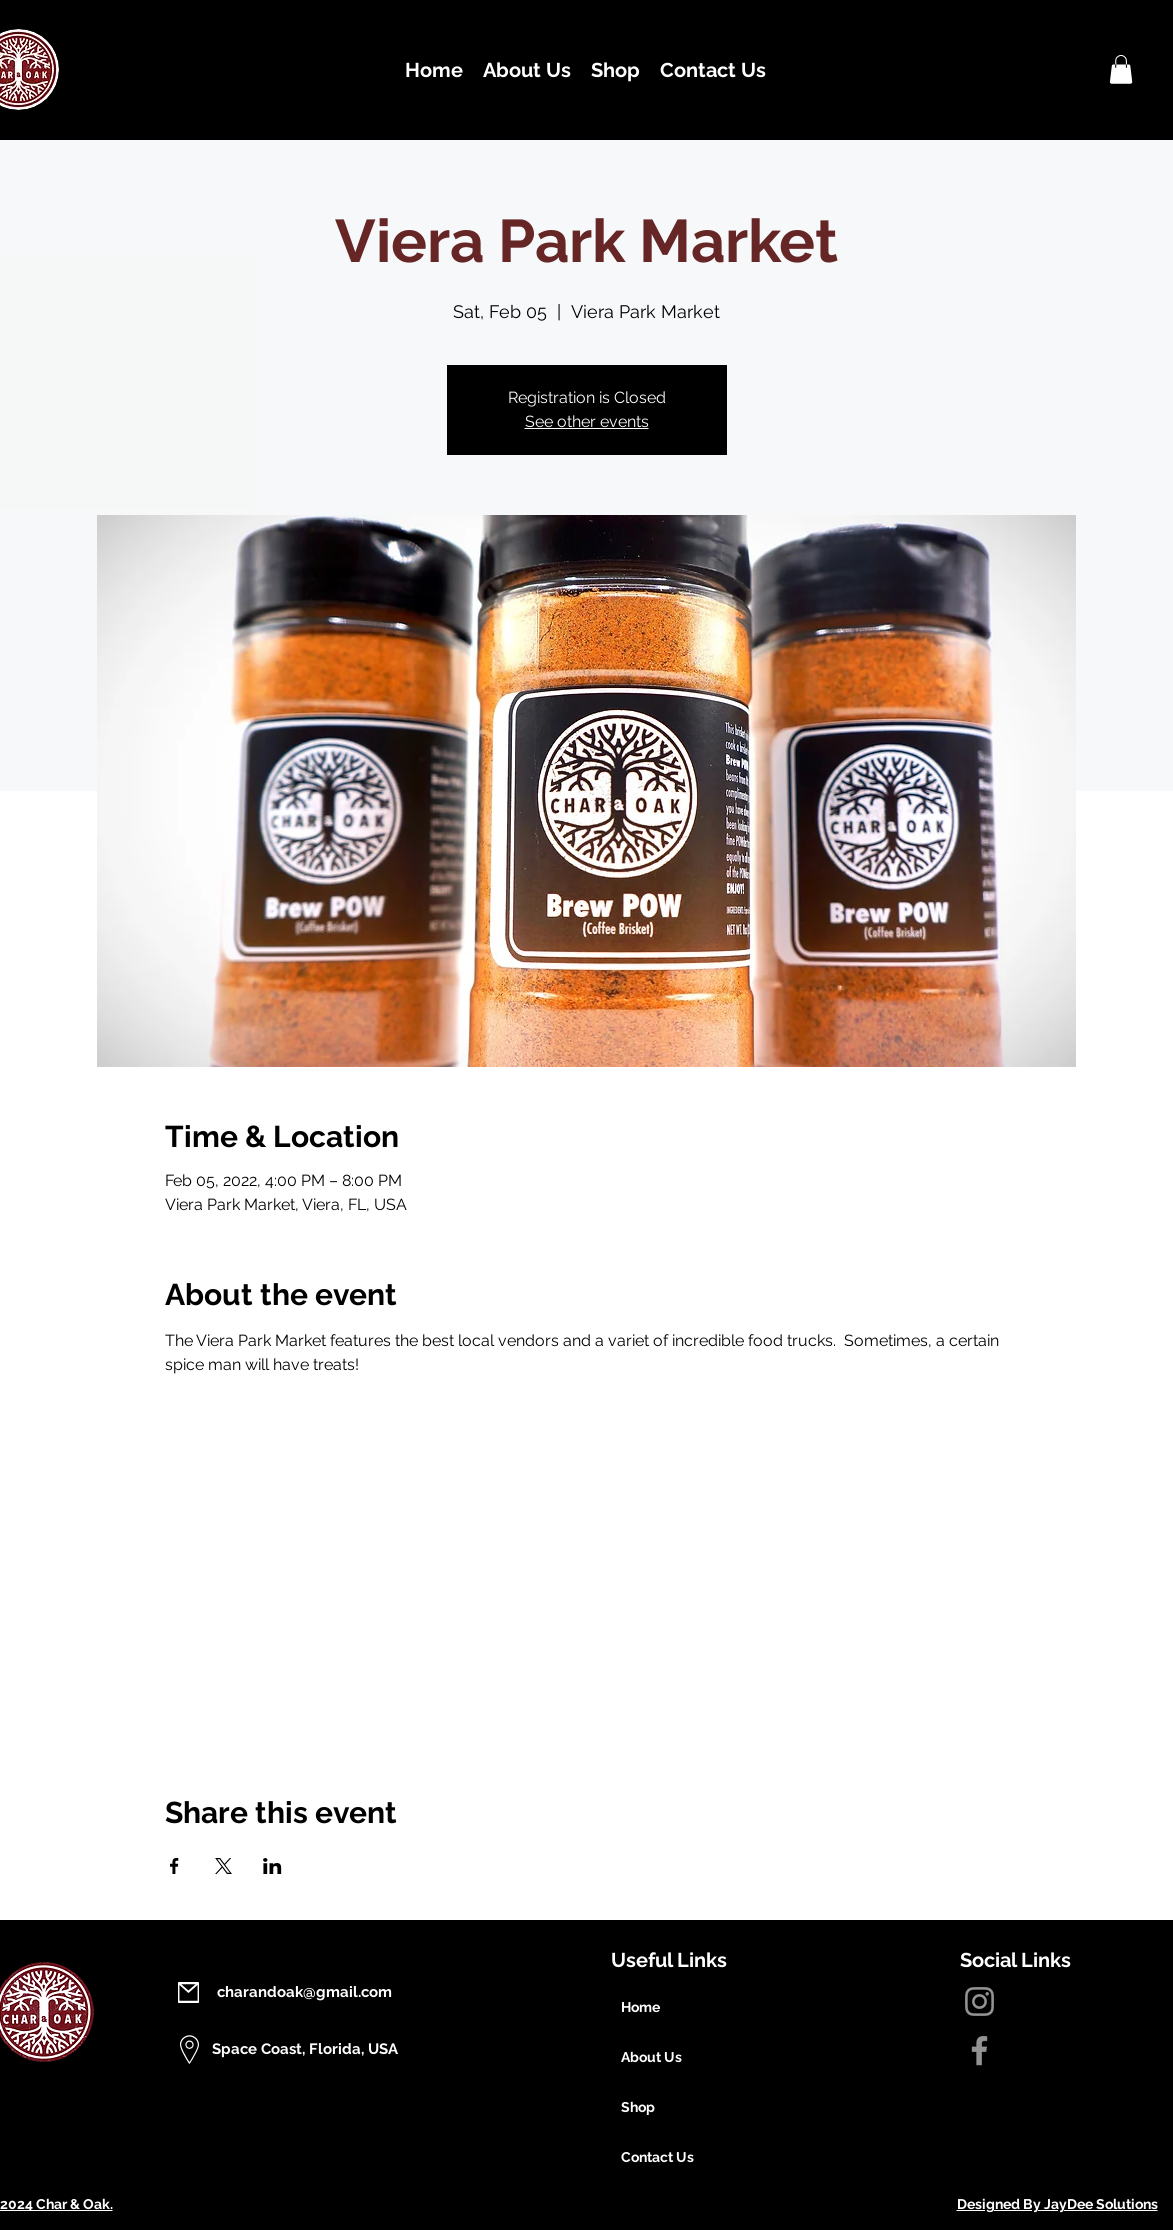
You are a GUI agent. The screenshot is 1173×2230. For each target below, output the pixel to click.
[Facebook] (979, 2050)
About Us (651, 2057)
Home (640, 2007)
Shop (638, 2107)
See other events (587, 421)
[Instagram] (979, 2001)
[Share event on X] (223, 1866)
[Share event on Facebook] (174, 1866)
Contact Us (657, 2157)
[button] (1121, 69)
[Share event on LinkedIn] (272, 1866)
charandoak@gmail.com (304, 1992)
